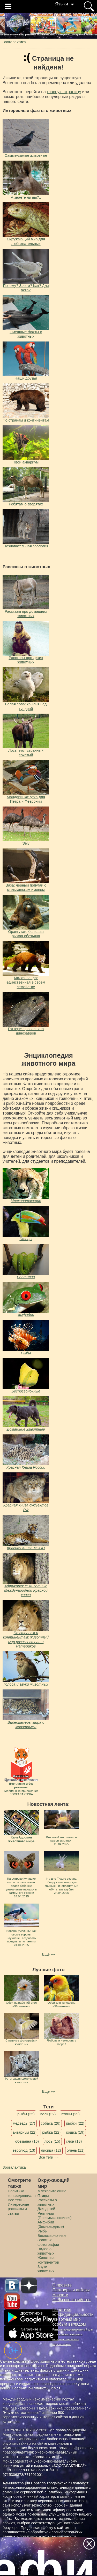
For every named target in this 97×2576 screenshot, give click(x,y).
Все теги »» (48, 2157)
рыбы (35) (26, 2114)
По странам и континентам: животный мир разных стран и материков (26, 1639)
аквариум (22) (24, 2132)
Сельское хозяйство (72, 2300)
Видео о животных (46, 2251)
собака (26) (50, 2123)
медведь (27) (24, 2123)
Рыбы (26, 1353)
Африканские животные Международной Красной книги (26, 1590)
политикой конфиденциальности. (48, 2536)
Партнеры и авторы (71, 2290)
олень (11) (76, 2150)
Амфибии (26, 1315)
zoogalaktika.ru (59, 2483)
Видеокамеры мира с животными (26, 1724)
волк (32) (48, 2114)
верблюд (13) (23, 2150)
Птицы (25, 1239)
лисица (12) (51, 2150)
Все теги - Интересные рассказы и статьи (18, 2206)
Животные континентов (48, 2260)
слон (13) (74, 2141)
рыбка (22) (51, 2132)
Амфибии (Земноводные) (51, 2224)
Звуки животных (46, 2269)
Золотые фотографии (48, 2242)
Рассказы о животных (47, 2202)
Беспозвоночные (25, 1391)
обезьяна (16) (27, 2141)
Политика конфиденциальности (26, 2193)
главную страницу (64, 92)
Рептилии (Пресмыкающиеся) (55, 2215)
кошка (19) (75, 2132)
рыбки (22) (75, 2123)
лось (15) (52, 2141)
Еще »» (48, 1954)
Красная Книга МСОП (26, 1548)
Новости (60, 2295)
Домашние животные (26, 1429)
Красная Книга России (25, 1467)
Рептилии (26, 1277)
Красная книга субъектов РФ (25, 1507)
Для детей (46, 2209)
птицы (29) (70, 2114)
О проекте (62, 2285)
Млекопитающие (26, 1201)
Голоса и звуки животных (26, 1684)
